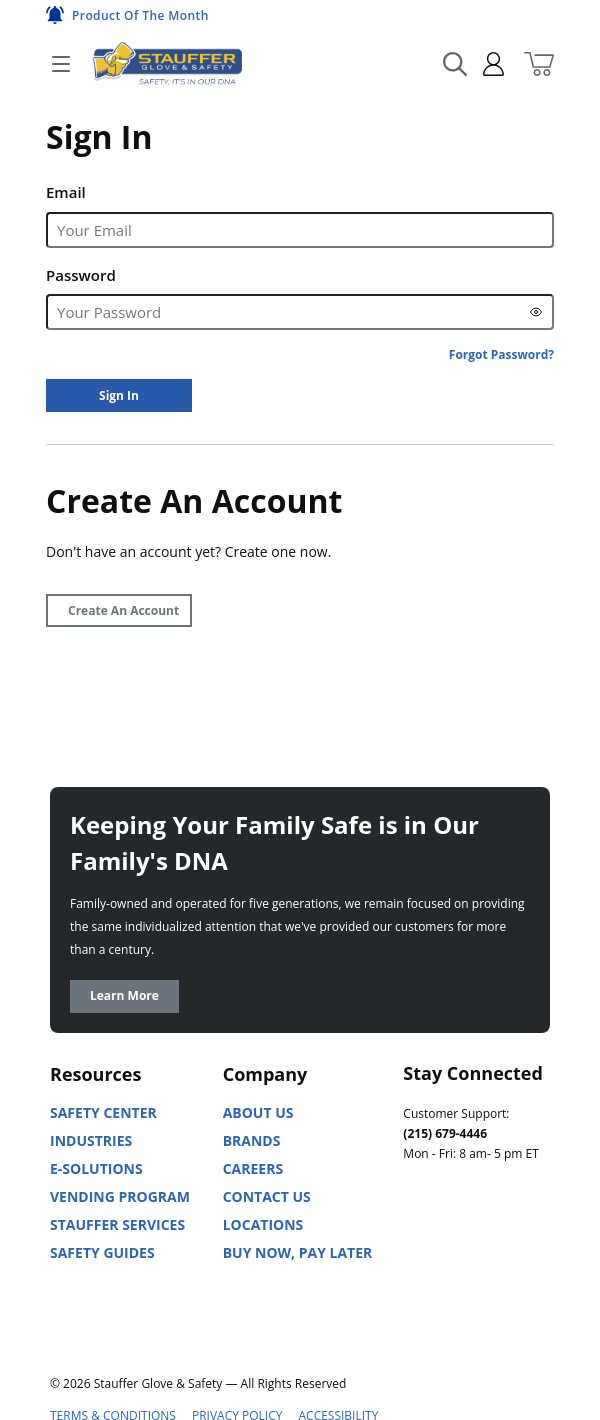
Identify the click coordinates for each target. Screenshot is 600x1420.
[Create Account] (119, 610)
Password (81, 275)
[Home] (167, 63)
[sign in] (485, 64)
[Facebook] (507, 1243)
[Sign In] (119, 395)
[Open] (61, 64)
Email (66, 192)
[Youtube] (463, 1243)
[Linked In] (419, 1243)
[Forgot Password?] (501, 354)
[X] (419, 1292)
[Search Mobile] (455, 64)
